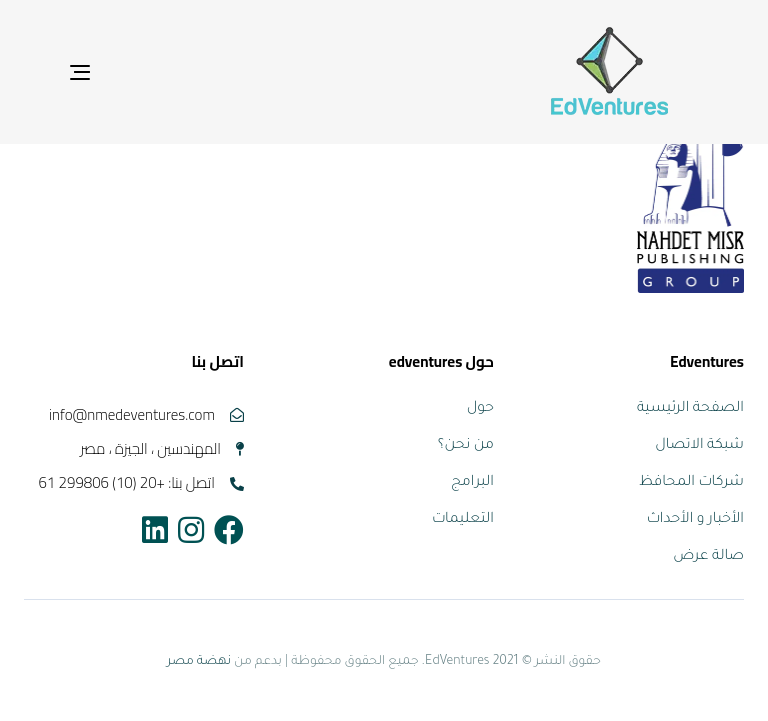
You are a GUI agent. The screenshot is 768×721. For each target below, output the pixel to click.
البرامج (472, 483)
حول (480, 409)
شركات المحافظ (691, 483)
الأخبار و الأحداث (695, 520)
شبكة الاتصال (699, 446)
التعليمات (463, 520)
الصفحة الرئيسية (690, 409)
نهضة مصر (199, 662)
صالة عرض (708, 557)
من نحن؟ (466, 446)
